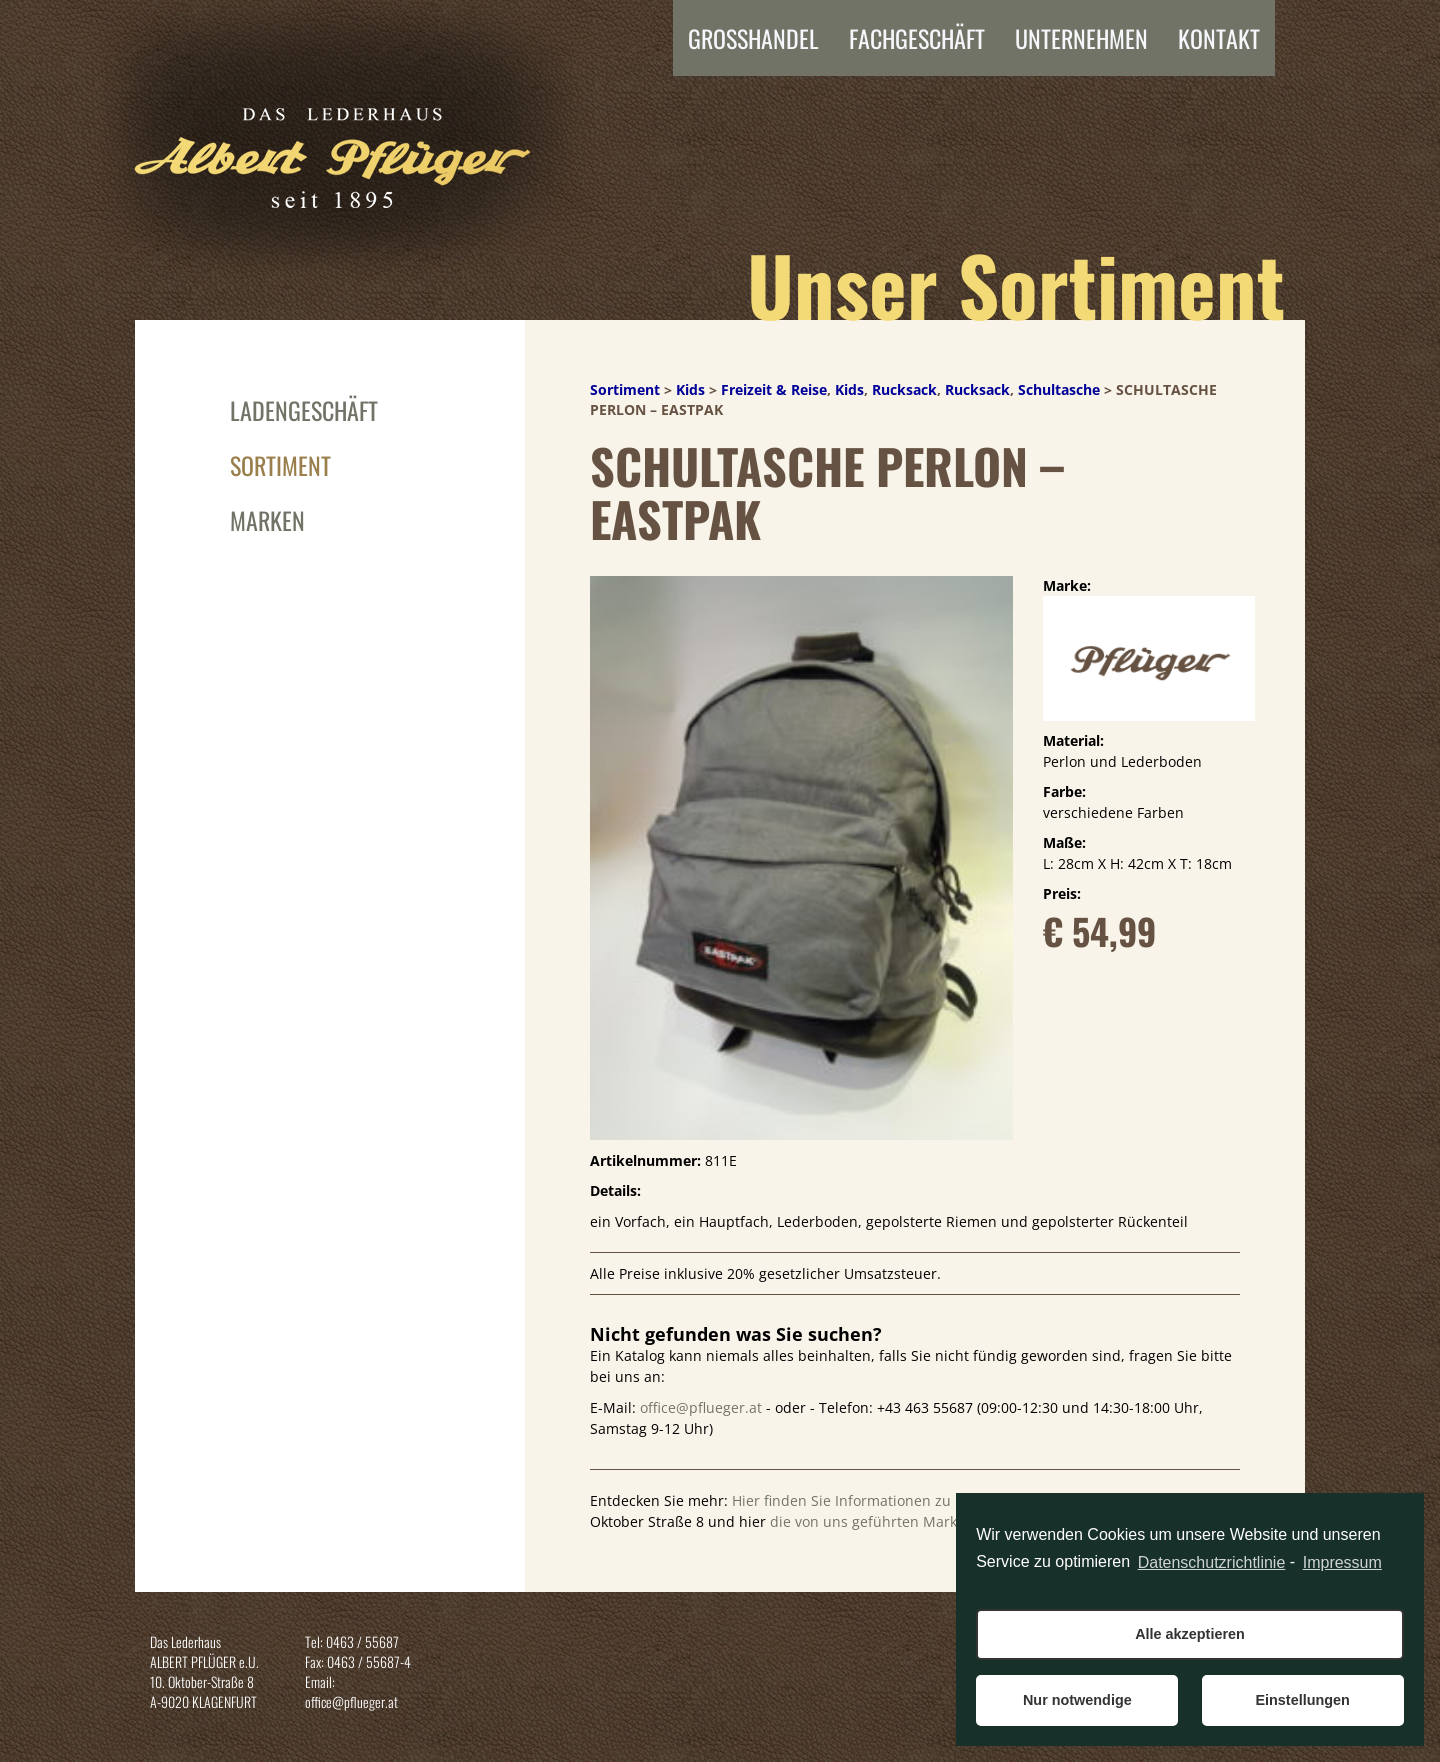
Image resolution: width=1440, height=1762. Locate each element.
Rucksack (904, 389)
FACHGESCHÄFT (917, 38)
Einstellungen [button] (1302, 1700)
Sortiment (280, 465)
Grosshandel (753, 38)
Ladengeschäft (304, 410)
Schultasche (1059, 389)
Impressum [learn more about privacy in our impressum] (1342, 1562)
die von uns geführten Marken (872, 1521)
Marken (267, 520)
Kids (690, 389)
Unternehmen (1081, 38)
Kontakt (1219, 38)
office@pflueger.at (701, 1407)
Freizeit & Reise (774, 389)
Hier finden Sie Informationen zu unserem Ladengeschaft (924, 1500)
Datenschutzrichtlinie (1212, 1562)
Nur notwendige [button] (1077, 1700)
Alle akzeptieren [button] (1190, 1634)
